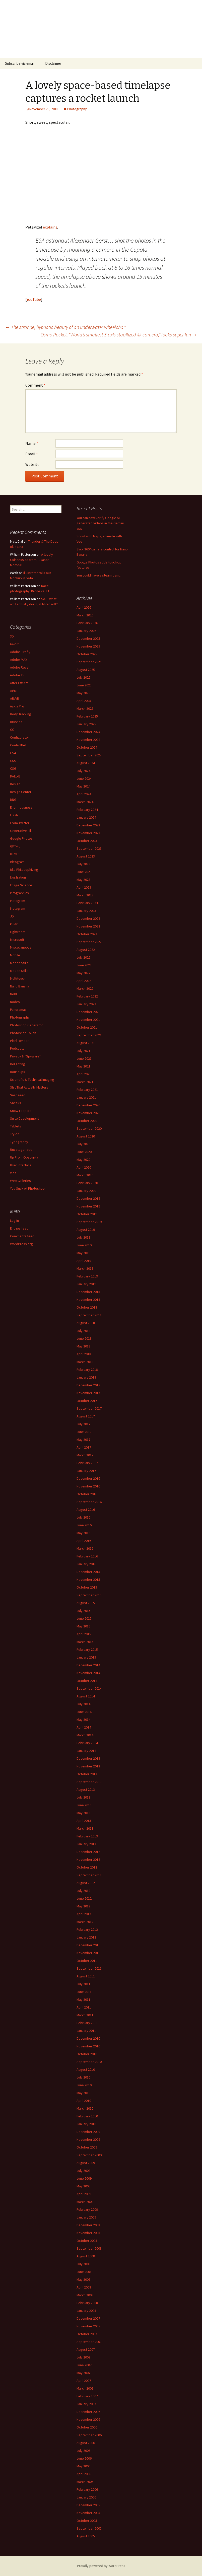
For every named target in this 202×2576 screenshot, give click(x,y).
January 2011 (86, 2030)
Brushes (16, 722)
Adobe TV (17, 675)
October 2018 (87, 1307)
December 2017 (88, 1385)
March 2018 (85, 1361)
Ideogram (17, 862)
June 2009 (84, 2178)
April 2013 (84, 1820)
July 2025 (83, 677)
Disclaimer (53, 63)
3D (12, 636)
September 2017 (89, 1408)
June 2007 (84, 2365)
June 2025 (84, 685)
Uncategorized (21, 1149)
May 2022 (83, 973)
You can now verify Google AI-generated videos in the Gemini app (100, 523)
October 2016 (87, 1494)
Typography (19, 1141)
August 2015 (86, 1603)
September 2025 (89, 662)
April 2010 (84, 2100)
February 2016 (87, 1556)
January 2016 (86, 1564)
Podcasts (17, 1048)
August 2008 (86, 2256)
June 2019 (84, 1245)
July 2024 (83, 770)
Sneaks (15, 1103)
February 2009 (87, 2209)
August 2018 (86, 1323)
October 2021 (87, 1027)
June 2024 (84, 778)
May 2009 (83, 2186)
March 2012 (85, 1921)
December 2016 (88, 1478)
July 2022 (83, 957)
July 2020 (83, 1144)
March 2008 (85, 2295)
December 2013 (88, 1758)
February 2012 (87, 1929)
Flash (14, 815)
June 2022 (84, 965)
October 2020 (87, 1120)
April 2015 (84, 1634)
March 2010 (85, 2108)
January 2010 (86, 2124)
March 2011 (85, 2015)
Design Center (20, 792)
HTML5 (15, 854)
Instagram (17, 900)
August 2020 (86, 1136)
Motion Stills (19, 963)
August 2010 (86, 2069)
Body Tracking (20, 714)
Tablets (15, 1126)
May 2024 (83, 786)
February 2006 (87, 2489)
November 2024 (88, 739)
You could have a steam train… (99, 575)
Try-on (14, 1134)
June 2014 (84, 1711)
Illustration (18, 877)
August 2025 (86, 669)
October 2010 (87, 2054)
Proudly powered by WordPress (101, 2565)
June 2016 (84, 1525)
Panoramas (18, 1009)
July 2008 (83, 2264)
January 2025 (86, 724)
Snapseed (17, 1095)
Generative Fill (21, 830)
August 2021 (86, 1043)
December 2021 (88, 1012)
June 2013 (84, 1805)
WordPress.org (21, 1244)
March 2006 (85, 2481)
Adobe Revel (19, 667)
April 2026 (84, 607)
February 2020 (87, 1183)
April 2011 (84, 2007)
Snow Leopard (21, 1110)
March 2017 (85, 1455)
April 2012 (84, 1914)
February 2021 (87, 1089)
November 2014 (88, 1673)
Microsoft (17, 939)
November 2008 (88, 2233)
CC (12, 729)
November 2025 (88, 646)
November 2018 (88, 1299)
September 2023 (89, 848)
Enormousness (21, 807)
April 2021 (84, 1074)
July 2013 (83, 1797)
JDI (12, 916)
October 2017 (87, 1400)
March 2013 (85, 1828)
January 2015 (86, 1657)
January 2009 (86, 2217)
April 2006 (84, 2474)
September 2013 (89, 1781)
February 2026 (87, 623)
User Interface (21, 1165)
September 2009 (89, 2155)
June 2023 (84, 872)
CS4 (13, 753)
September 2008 (89, 2248)
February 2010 (87, 2116)
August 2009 (86, 2163)
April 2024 (84, 794)
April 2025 (84, 700)
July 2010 (83, 2077)
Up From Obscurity (24, 1157)
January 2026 (86, 630)
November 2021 (88, 1019)
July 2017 (83, 1424)
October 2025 (87, 654)
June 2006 (84, 2458)
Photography (77, 109)
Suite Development (24, 1118)
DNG (13, 799)
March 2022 (85, 988)
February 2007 (87, 2396)
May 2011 (83, 1999)
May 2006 (83, 2466)
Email (31, 453)
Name (31, 443)
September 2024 (89, 755)
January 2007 (86, 2404)
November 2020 (88, 1113)
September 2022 (89, 942)
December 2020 (88, 1105)
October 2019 (87, 1214)
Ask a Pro (17, 706)
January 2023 (86, 910)
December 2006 (88, 2411)
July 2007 (83, 2357)
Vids (13, 1173)
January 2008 (86, 2310)
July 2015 (83, 1610)
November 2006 (88, 2419)
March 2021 (85, 1082)
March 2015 (85, 1641)
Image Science (21, 885)
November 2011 (88, 1953)
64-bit (14, 644)
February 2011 (87, 2023)
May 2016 (83, 1533)
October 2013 (87, 1774)
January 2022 (86, 1004)
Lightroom (17, 931)
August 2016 (86, 1509)
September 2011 (89, 1968)
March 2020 (85, 1175)
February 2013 (87, 1836)
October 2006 (87, 2427)
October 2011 (87, 1960)
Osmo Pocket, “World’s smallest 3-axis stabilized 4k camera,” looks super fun (119, 334)
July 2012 (83, 1890)
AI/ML (14, 690)
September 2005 (89, 2528)
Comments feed (22, 1236)
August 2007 (86, 2349)
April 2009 (84, 2194)
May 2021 (83, 1066)
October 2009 (87, 2147)
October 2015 (87, 1587)
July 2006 (83, 2450)
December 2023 (88, 825)
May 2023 (83, 879)
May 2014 (83, 1719)
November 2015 (88, 1579)
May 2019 (83, 1253)
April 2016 (84, 1540)
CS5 (13, 760)
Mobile (15, 955)
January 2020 (86, 1190)
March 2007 (85, 2388)
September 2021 (89, 1035)
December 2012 (88, 1851)
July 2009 (83, 2170)
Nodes (15, 1001)
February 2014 (87, 1743)
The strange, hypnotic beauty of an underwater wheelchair (65, 327)
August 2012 (86, 1883)
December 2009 (88, 2131)
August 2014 (86, 1696)
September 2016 (89, 1501)
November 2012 (88, 1859)
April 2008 (84, 2287)
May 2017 (83, 1439)
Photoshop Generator (26, 1025)
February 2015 (87, 1649)
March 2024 (85, 802)
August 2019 (86, 1229)
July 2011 (83, 1984)
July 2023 (83, 864)
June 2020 (84, 1152)
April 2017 (84, 1447)
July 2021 (83, 1050)
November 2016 (88, 1486)
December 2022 (88, 918)
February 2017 (87, 1463)
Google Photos (21, 838)
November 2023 (88, 833)
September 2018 (89, 1315)
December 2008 (88, 2225)
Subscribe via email (19, 63)
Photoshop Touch (23, 1033)
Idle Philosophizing (24, 869)
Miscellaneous (20, 947)
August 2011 (86, 1976)
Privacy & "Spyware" (25, 1056)
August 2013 (86, 1789)
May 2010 (83, 2093)
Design (15, 784)
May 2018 (83, 1346)
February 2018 (87, 1369)
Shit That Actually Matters (29, 1087)
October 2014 (87, 1680)
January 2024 (86, 817)
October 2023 (87, 840)
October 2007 (87, 2334)
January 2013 (86, 1844)
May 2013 (83, 1813)
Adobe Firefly (20, 652)
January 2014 (86, 1750)
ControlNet (18, 745)
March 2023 (85, 895)
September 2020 (89, 1128)
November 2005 (88, 2513)
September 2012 (89, 1875)
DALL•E (15, 776)
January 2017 (86, 1470)
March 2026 (85, 615)
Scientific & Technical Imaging (32, 1079)
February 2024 (87, 809)
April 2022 (84, 980)
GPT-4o (15, 846)
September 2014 (89, 1688)
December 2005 (88, 2505)
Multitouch (18, 978)
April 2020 (84, 1167)
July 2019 (83, 1237)
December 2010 (88, 2038)
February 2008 (87, 2303)
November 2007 (88, 2326)
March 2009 (85, 2201)
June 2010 (84, 2085)
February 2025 (87, 716)
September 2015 (89, 1595)
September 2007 (89, 2341)
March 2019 (85, 1268)
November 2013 (88, 1766)
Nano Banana (19, 986)
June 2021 (84, 1058)
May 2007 (83, 2373)
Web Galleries (20, 1180)
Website (32, 464)
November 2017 (88, 1393)
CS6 (13, 768)
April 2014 (84, 1727)
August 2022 (86, 949)
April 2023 (84, 887)
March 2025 (85, 708)
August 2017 (86, 1416)
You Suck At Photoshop (27, 1188)
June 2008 (84, 2271)
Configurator (19, 737)
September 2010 (89, 2061)
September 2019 (89, 1222)
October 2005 (87, 2520)
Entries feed (19, 1228)
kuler (14, 924)
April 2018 (84, 1354)
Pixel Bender (19, 1040)
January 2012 (86, 1937)
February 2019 (87, 1276)
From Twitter (19, 823)
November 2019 (88, 1206)
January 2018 (86, 1377)
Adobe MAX (18, 659)
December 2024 (88, 732)
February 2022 (87, 996)
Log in (14, 1220)
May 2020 (83, 1159)
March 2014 (85, 1735)
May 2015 (83, 1626)
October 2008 (87, 2240)
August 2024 (86, 763)
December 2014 (88, 1665)
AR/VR (14, 698)
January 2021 (86, 1097)
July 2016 (83, 1517)
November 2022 (88, 926)
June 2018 (84, 1338)
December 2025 (88, 638)
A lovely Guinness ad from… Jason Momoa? (31, 559)
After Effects (19, 683)
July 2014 (83, 1704)
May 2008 (83, 2279)
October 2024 (87, 747)
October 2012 (87, 1867)
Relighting (17, 1064)
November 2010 (88, 2046)
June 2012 (84, 1898)
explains (50, 227)
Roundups (17, 1071)
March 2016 (85, 1548)
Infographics (19, 893)
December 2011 (88, 1945)
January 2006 (86, 2497)
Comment (35, 385)
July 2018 (83, 1330)
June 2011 (84, 1991)
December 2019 (88, 1198)
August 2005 (86, 2536)
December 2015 (88, 1571)
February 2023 (87, 903)
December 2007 (88, 2318)
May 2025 (83, 693)
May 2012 (83, 1906)
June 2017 (84, 1431)
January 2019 (86, 1284)
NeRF (14, 994)
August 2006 (86, 2443)
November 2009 (88, 2139)
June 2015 (84, 1618)
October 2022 (87, 934)
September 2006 (89, 2435)
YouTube (34, 299)
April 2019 (84, 1260)
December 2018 (88, 1292)
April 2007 (84, 2380)
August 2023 (86, 856)
